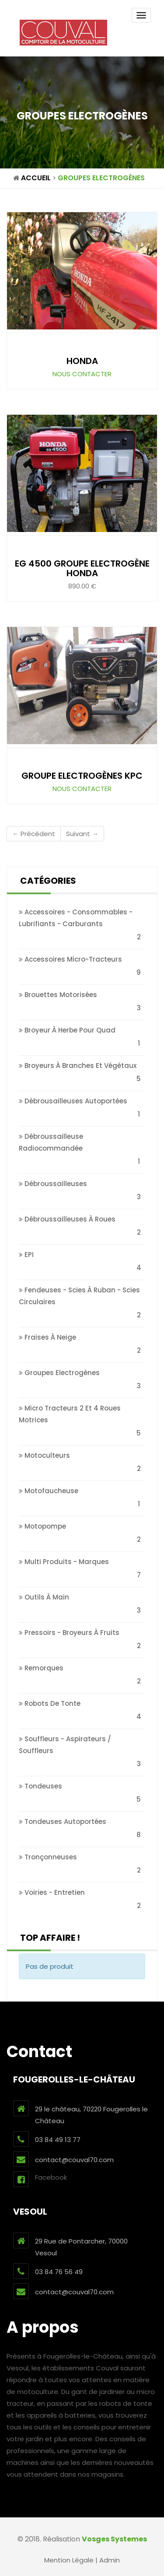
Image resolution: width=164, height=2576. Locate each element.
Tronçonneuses (48, 1857)
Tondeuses (40, 1786)
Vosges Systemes (114, 2539)
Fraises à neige (47, 1337)
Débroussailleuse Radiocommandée (51, 1142)
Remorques (41, 1668)
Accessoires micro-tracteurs (70, 959)
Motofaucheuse (48, 1490)
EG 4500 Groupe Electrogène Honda (82, 568)
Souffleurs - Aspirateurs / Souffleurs (65, 1744)
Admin (109, 2560)
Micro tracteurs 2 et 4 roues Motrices (70, 1414)
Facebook (40, 2179)
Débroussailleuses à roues (67, 1219)
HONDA (82, 361)
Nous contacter (82, 374)
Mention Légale (69, 2560)
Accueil (36, 178)
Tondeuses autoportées (62, 1821)
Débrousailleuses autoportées (73, 1101)
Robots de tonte (49, 1703)
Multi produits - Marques (64, 1561)
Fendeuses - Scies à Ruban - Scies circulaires (79, 1295)
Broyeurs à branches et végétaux (77, 1065)
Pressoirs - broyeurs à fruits (69, 1632)
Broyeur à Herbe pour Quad (67, 1030)
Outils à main (44, 1597)
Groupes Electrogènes (101, 178)
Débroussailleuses (53, 1183)
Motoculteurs (44, 1455)
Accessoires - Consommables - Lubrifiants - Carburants (76, 917)
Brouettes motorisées (58, 994)
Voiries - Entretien (52, 1892)
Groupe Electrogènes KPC (82, 775)
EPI (26, 1254)
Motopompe (42, 1526)
